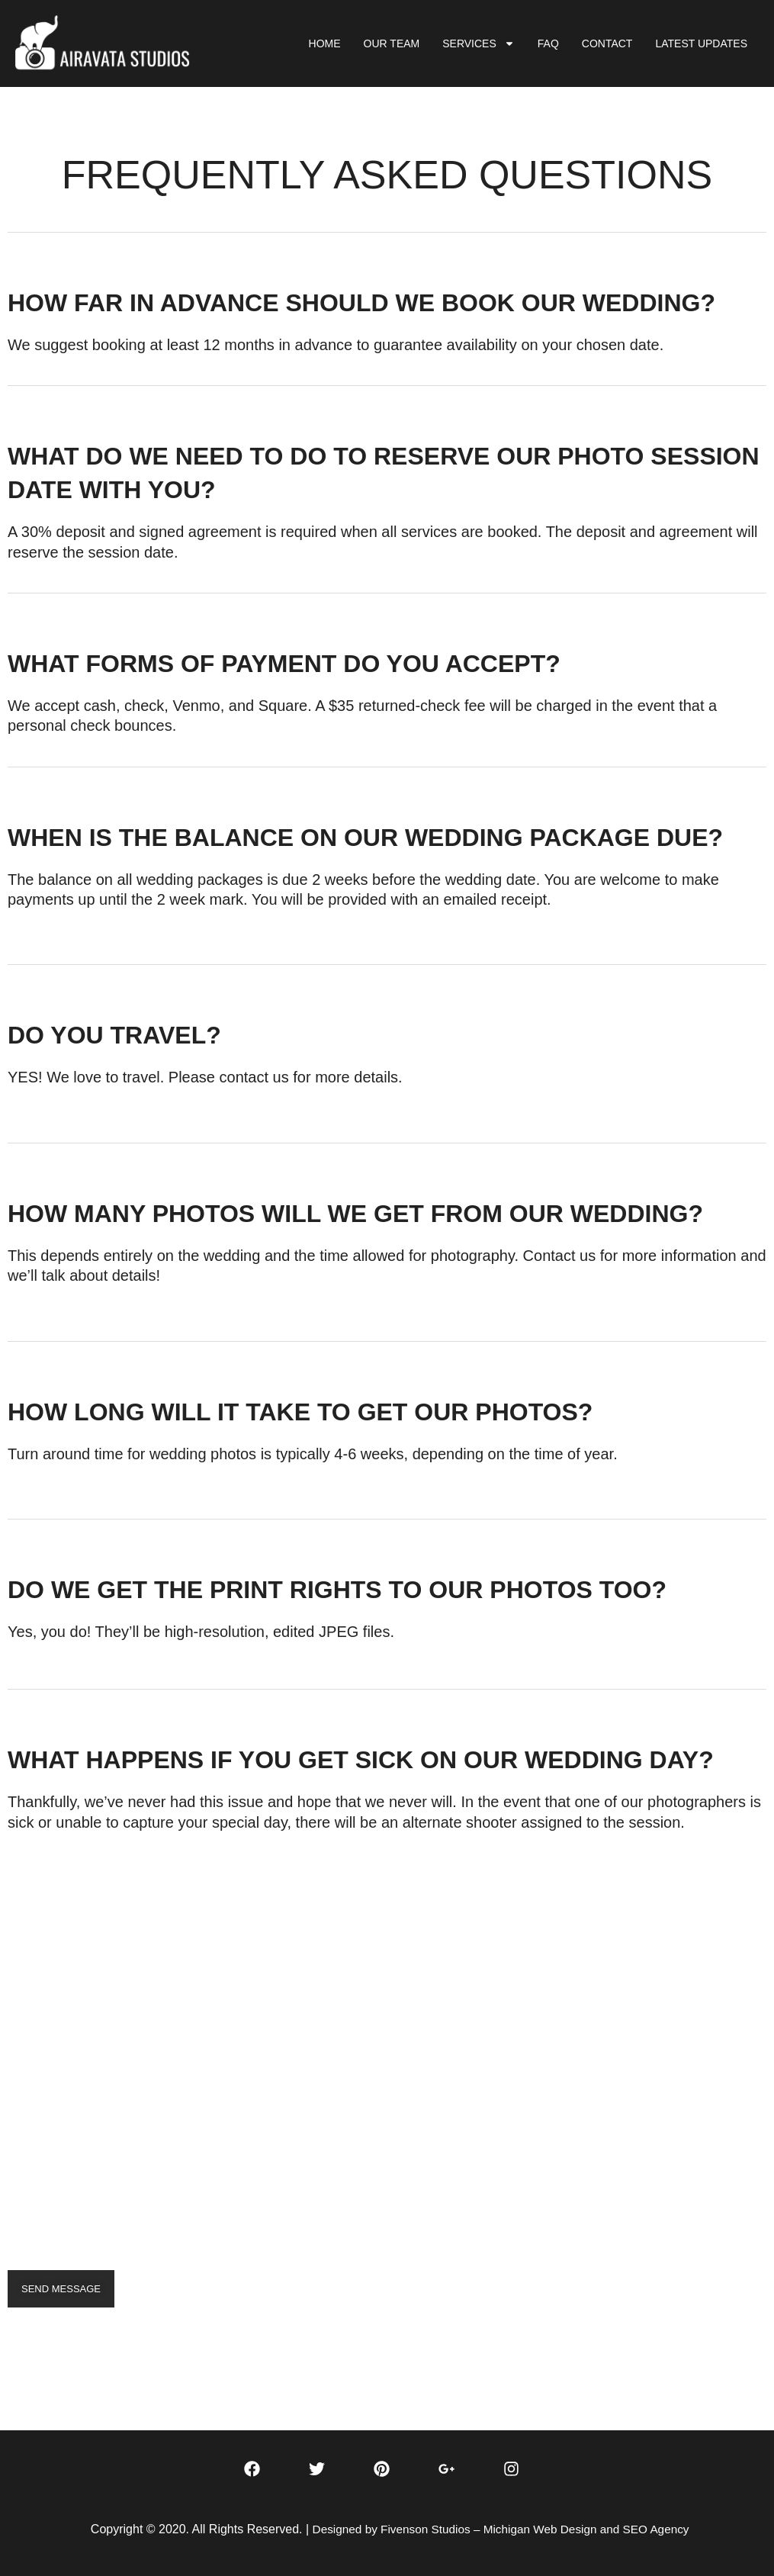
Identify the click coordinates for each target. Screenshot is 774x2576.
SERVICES (478, 43)
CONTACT (607, 43)
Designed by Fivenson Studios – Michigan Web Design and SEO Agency (501, 2529)
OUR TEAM (392, 43)
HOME (325, 43)
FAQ (548, 43)
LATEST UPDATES (701, 43)
